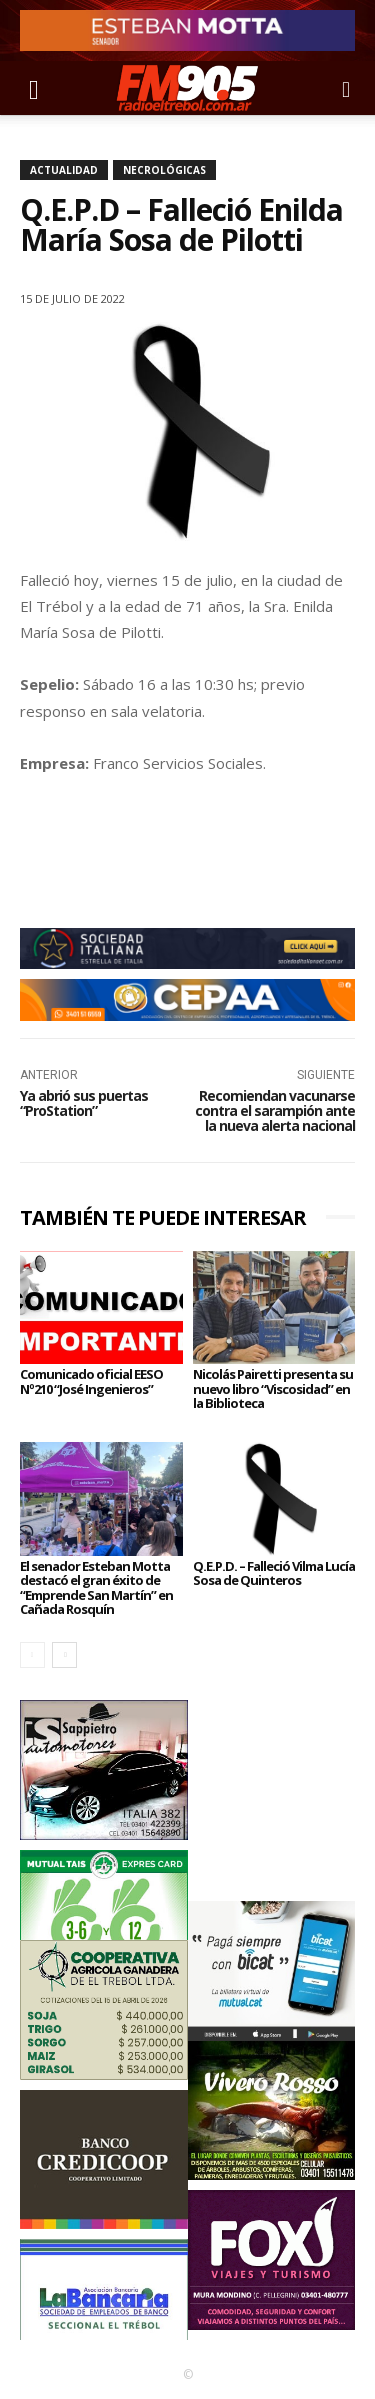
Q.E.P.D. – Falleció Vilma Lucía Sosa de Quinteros (274, 1573)
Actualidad (64, 170)
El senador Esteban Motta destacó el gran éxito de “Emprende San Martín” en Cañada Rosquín (96, 1587)
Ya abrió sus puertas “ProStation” (84, 1103)
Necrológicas (164, 170)
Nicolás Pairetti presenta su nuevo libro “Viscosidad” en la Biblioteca (273, 1388)
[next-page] (64, 1655)
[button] (34, 88)
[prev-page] (32, 1655)
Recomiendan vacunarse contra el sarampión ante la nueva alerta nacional (275, 1111)
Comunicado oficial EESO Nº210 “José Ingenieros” (91, 1381)
